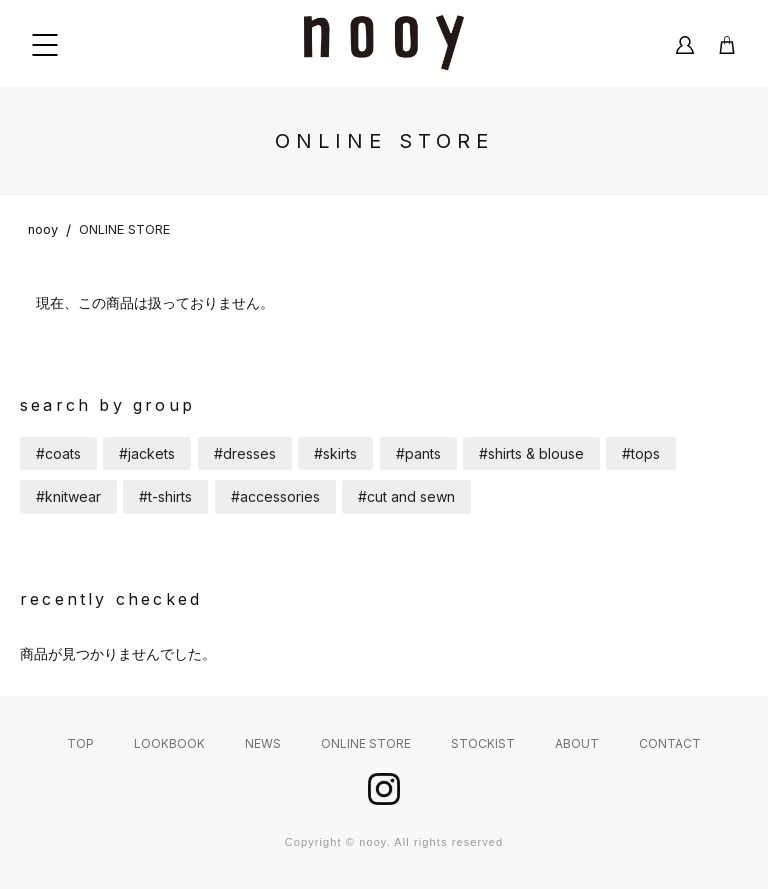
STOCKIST (483, 743)
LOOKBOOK (169, 743)
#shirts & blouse (531, 453)
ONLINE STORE (124, 229)
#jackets (147, 453)
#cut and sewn (406, 496)
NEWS (263, 743)
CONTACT (670, 743)
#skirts (335, 453)
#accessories (275, 496)
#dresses (245, 453)
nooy (43, 229)
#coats (58, 453)
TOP (80, 743)
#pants (418, 453)
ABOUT (577, 743)
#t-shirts (165, 496)
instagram (384, 789)
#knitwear (68, 496)
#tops (641, 453)
